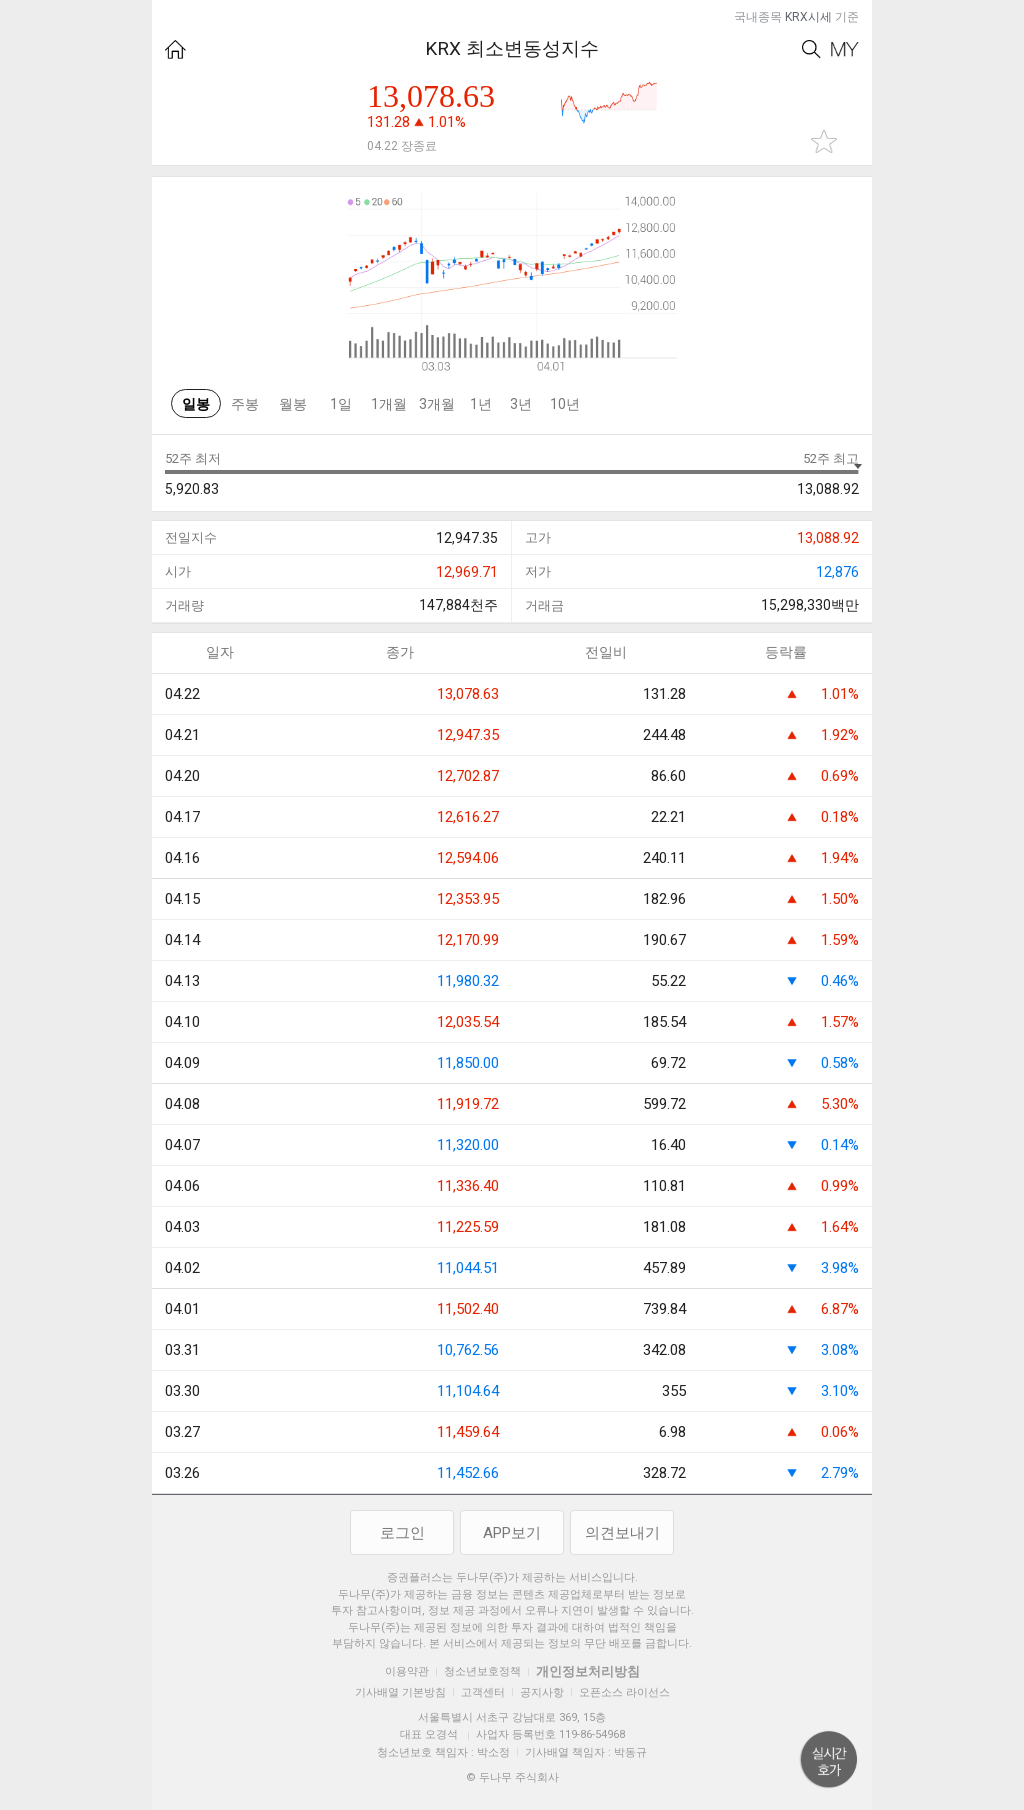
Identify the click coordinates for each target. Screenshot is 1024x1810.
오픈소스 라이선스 (624, 1692)
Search (811, 49)
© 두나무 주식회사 (512, 1777)
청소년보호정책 (482, 1671)
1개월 (389, 404)
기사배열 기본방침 (400, 1692)
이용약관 (407, 1671)
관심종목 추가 (824, 141)
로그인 (402, 1533)
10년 (565, 404)
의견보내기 (622, 1533)
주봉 (245, 404)
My (845, 49)
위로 (829, 1760)
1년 (481, 404)
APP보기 (512, 1533)
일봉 (196, 404)
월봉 (293, 404)
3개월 (437, 404)
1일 (341, 404)
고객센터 (483, 1692)
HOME (175, 49)
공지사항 (542, 1692)
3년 (521, 404)
